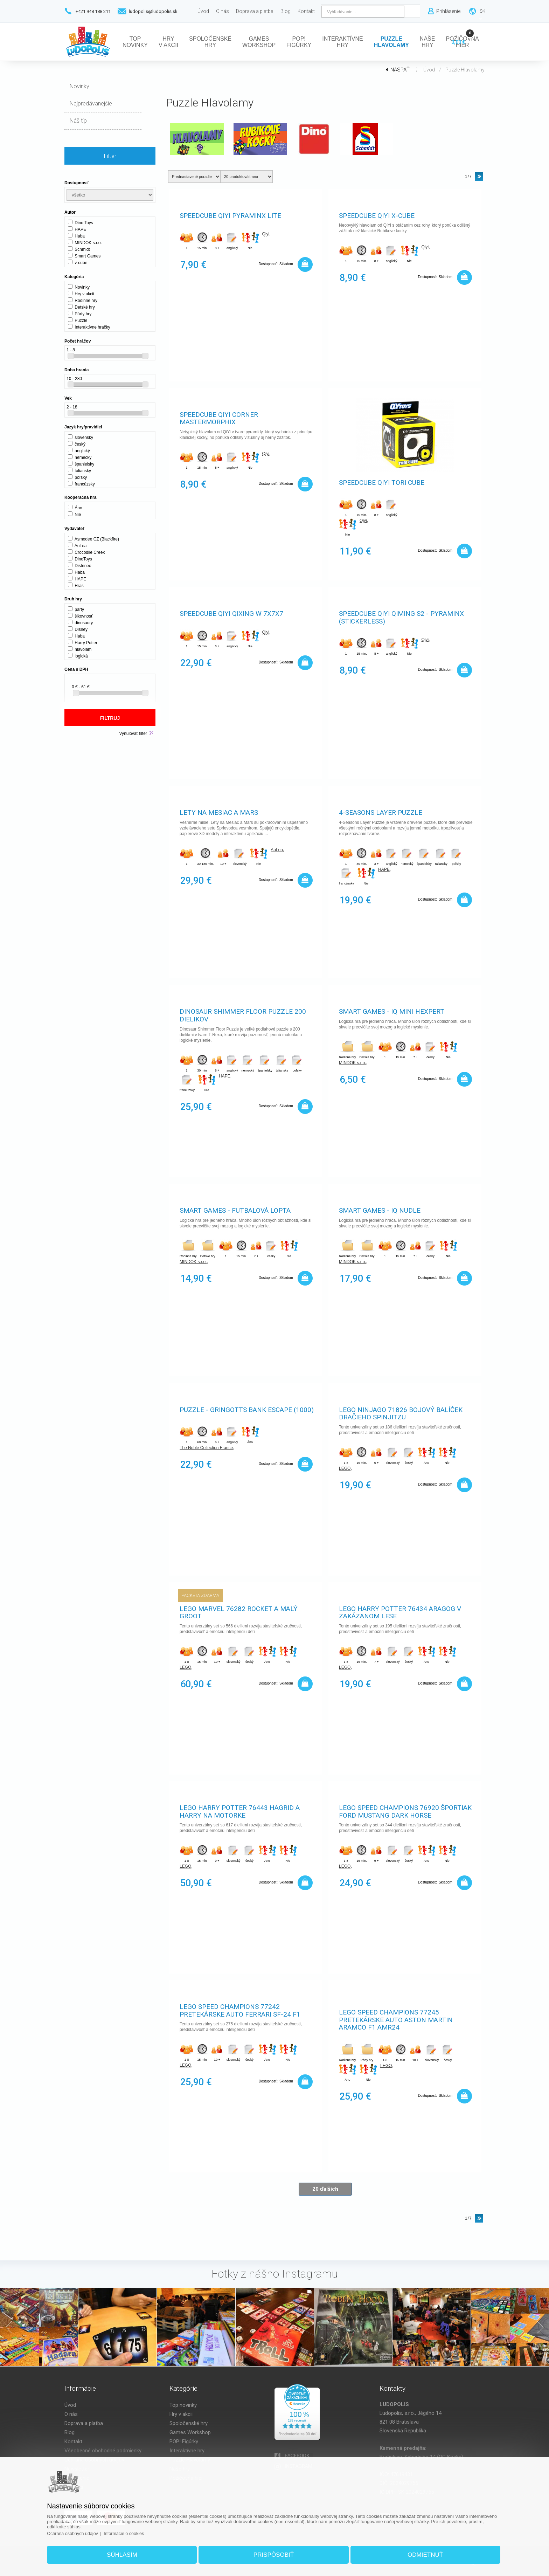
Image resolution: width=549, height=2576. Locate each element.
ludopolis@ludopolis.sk (153, 11)
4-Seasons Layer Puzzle (380, 813)
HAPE (384, 869)
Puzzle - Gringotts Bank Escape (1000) (247, 1410)
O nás (71, 2414)
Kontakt (73, 2441)
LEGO (344, 1469)
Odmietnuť (420, 2552)
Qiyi (266, 234)
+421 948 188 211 (93, 11)
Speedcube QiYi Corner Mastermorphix (219, 419)
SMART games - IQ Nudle (380, 1211)
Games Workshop (190, 2432)
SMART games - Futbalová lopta (235, 1211)
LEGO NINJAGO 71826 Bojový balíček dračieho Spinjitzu (401, 1414)
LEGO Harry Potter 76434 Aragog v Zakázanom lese (400, 1613)
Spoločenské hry (188, 2423)
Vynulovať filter (133, 733)
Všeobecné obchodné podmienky (102, 2450)
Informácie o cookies (134, 2531)
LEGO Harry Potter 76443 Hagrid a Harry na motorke (240, 1812)
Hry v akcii (181, 2414)
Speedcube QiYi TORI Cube (381, 483)
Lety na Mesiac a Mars (219, 813)
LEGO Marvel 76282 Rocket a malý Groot (239, 1613)
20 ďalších (325, 2189)
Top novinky (183, 2405)
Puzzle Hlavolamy (465, 70)
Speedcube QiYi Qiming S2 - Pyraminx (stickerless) (401, 618)
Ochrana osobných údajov (81, 2531)
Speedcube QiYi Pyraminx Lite (230, 216)
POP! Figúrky (183, 2441)
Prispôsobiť (273, 2552)
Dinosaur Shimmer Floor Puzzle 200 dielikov (243, 1016)
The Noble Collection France (206, 1448)
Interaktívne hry (186, 2450)
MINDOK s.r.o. (352, 1063)
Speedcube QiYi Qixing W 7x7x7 (231, 614)
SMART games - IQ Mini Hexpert (391, 1012)
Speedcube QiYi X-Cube (377, 216)
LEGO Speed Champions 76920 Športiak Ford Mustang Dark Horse (405, 1812)
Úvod (429, 70)
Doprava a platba (83, 2423)
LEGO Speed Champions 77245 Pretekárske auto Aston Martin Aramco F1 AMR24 (396, 2021)
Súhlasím (127, 2552)
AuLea (277, 850)
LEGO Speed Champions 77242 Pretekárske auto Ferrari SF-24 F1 (240, 2011)
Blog (69, 2432)
